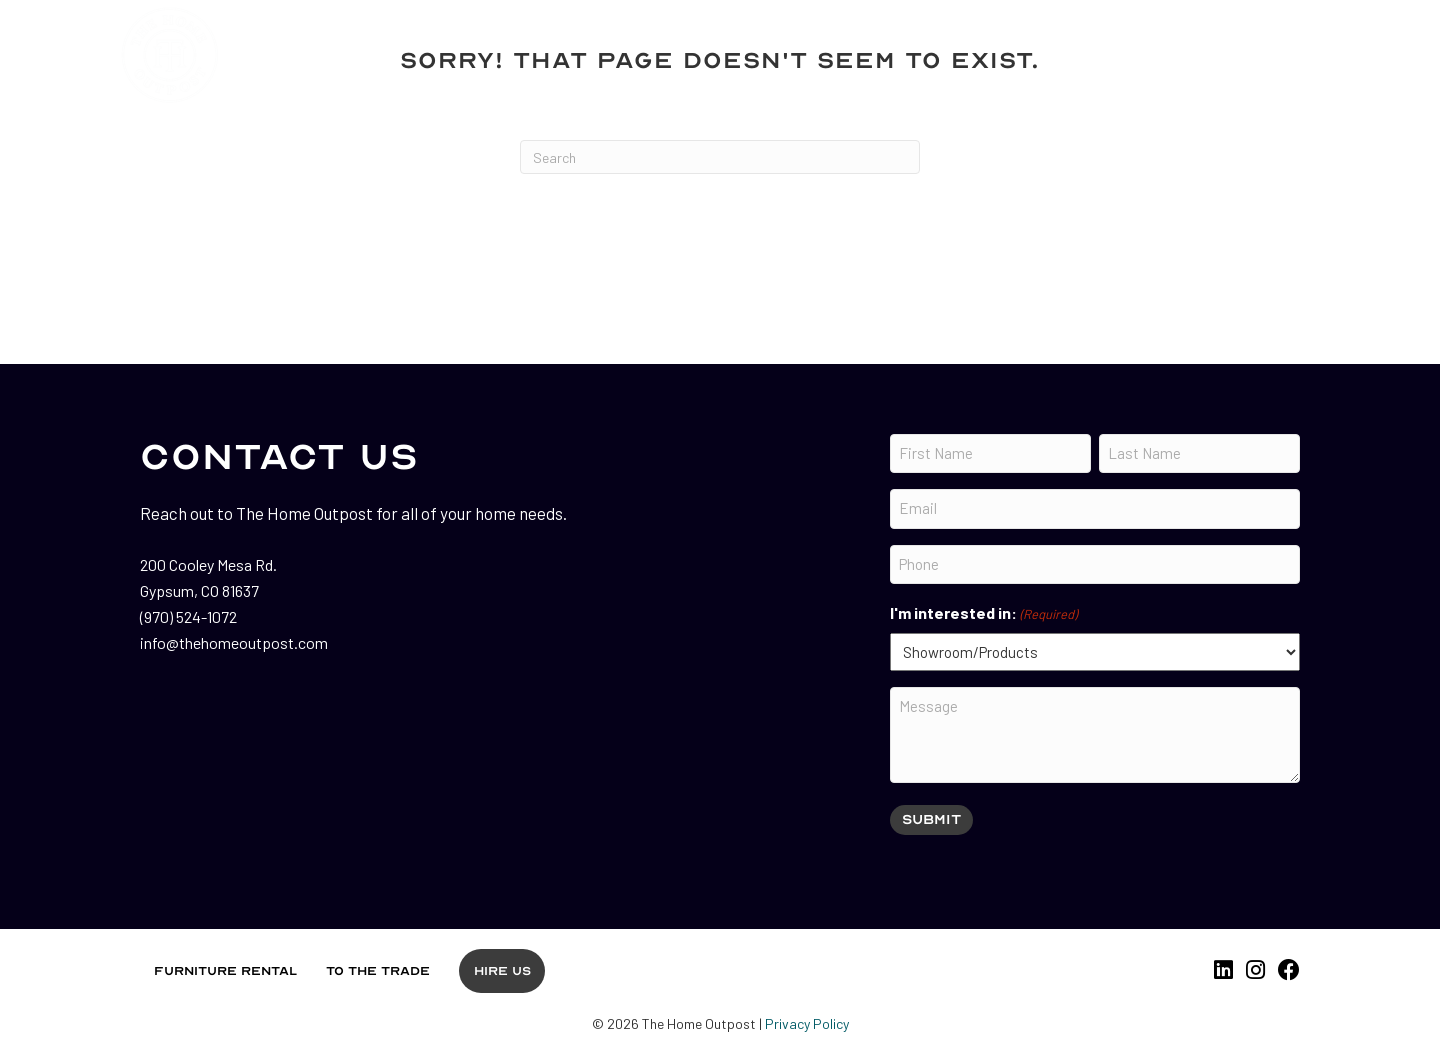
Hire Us (502, 971)
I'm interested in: (983, 614)
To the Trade (378, 971)
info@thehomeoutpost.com (234, 642)
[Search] (720, 157)
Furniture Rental (225, 971)
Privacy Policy (807, 1023)
